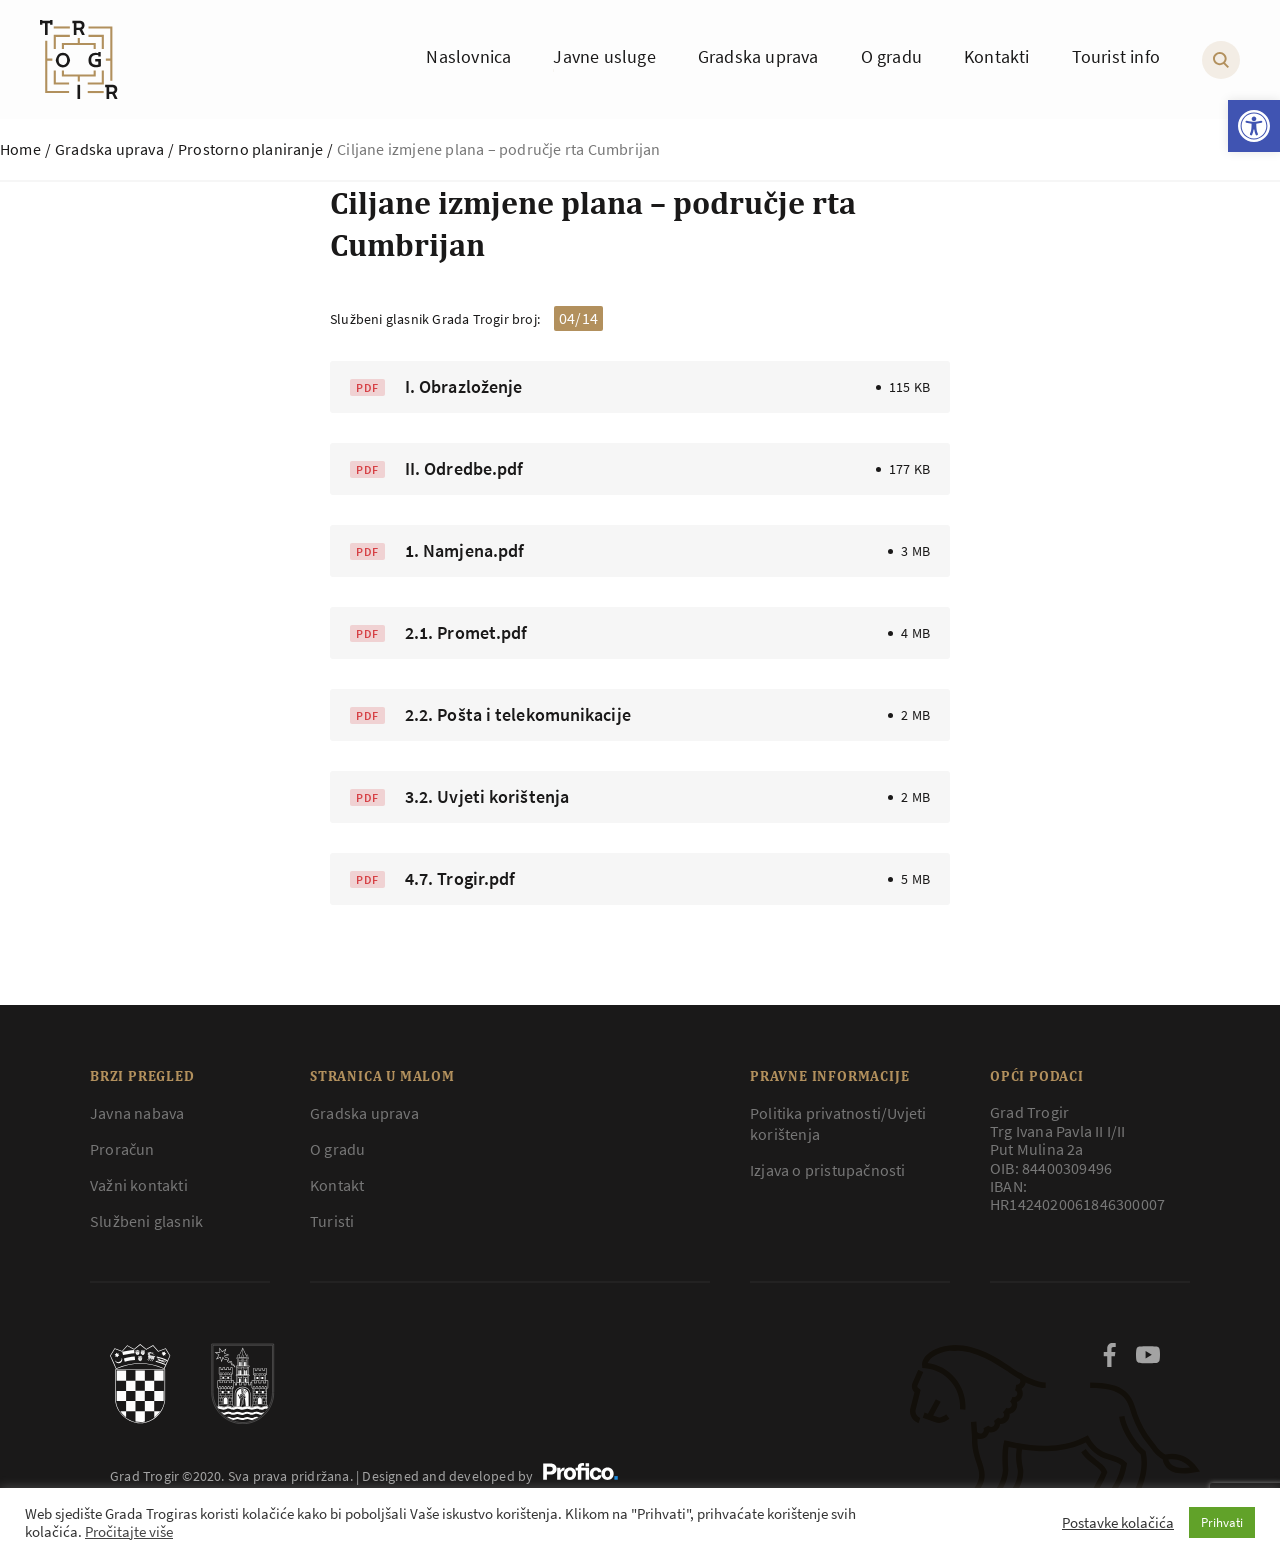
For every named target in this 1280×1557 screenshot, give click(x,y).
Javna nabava (137, 1113)
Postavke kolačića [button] (1118, 1523)
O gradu (337, 1149)
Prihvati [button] (1222, 1522)
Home (20, 149)
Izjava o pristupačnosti (828, 1170)
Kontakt (337, 1185)
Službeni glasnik (146, 1221)
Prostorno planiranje (250, 149)
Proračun (122, 1149)
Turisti (332, 1221)
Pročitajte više (129, 1532)
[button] (1254, 126)
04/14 (578, 318)
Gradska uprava (109, 149)
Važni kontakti (139, 1185)
